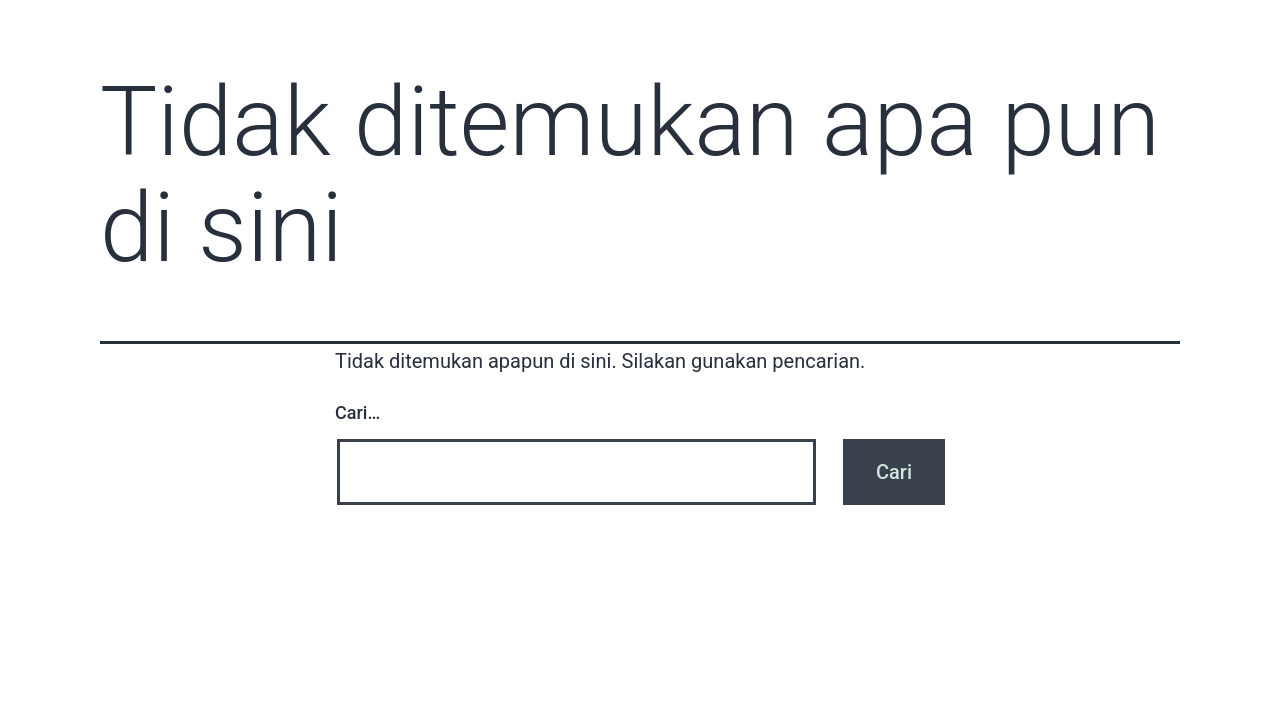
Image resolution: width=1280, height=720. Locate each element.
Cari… (357, 412)
